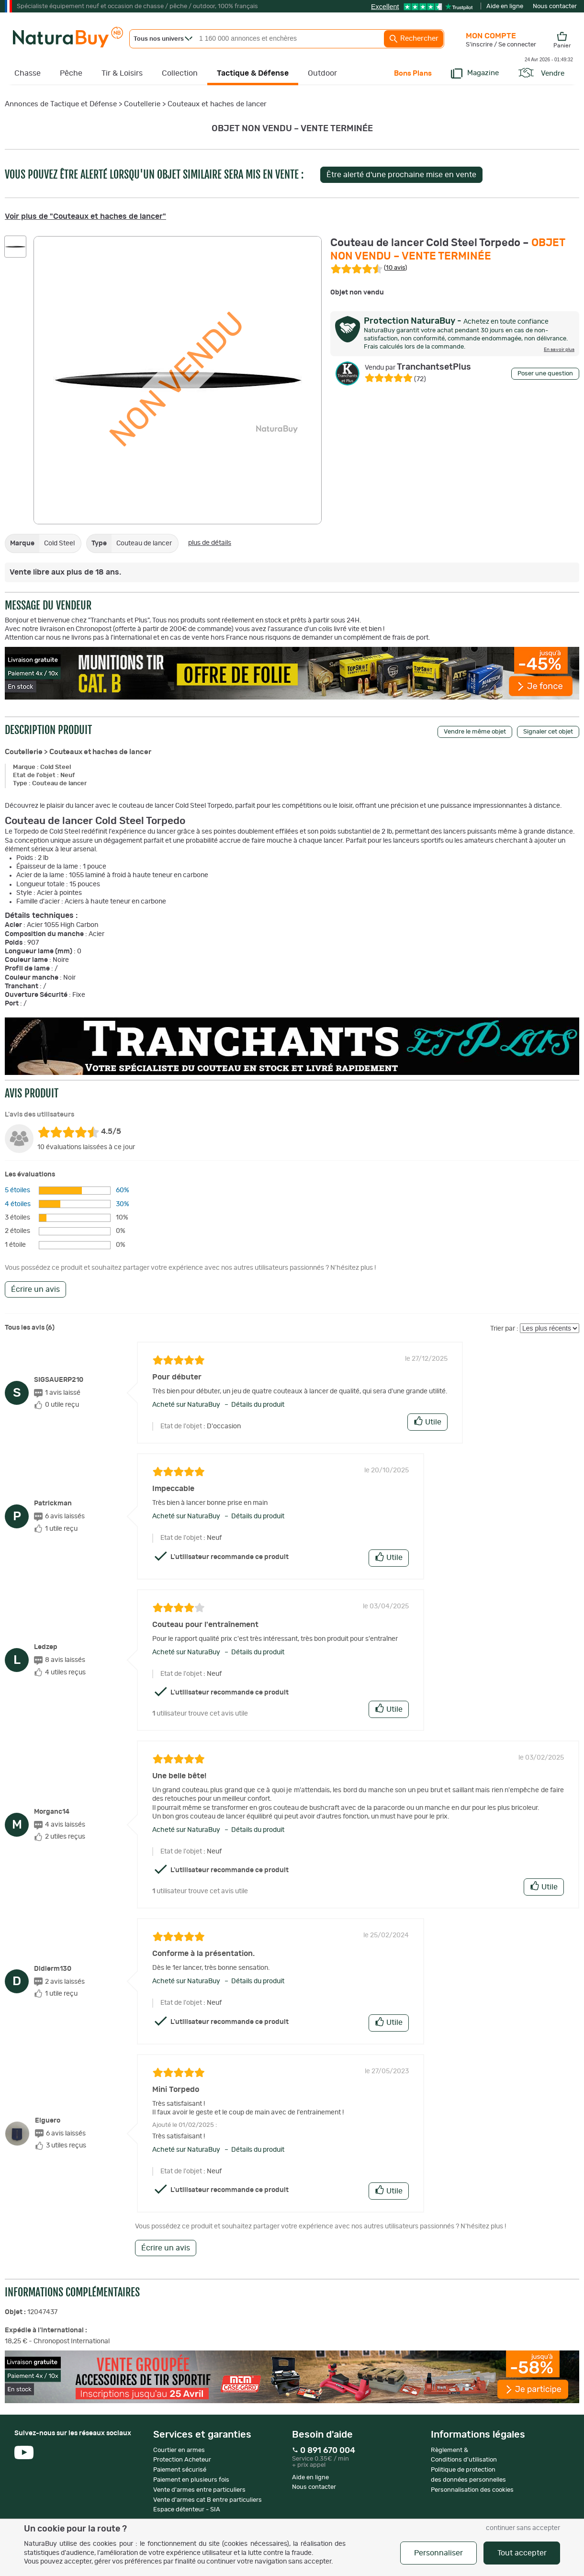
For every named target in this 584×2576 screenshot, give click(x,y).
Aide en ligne (504, 6)
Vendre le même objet (475, 732)
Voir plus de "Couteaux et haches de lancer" (85, 216)
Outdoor (322, 73)
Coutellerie (142, 104)
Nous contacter (555, 6)
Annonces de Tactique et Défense (61, 104)
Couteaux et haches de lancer (217, 104)
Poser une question (545, 374)
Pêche (71, 73)
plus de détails (209, 543)
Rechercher (413, 39)
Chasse (27, 73)
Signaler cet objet (548, 732)
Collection (180, 73)
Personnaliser (438, 2553)
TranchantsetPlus (418, 367)
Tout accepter (522, 2553)
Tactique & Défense (253, 73)
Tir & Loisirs (122, 73)
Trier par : (504, 1328)
